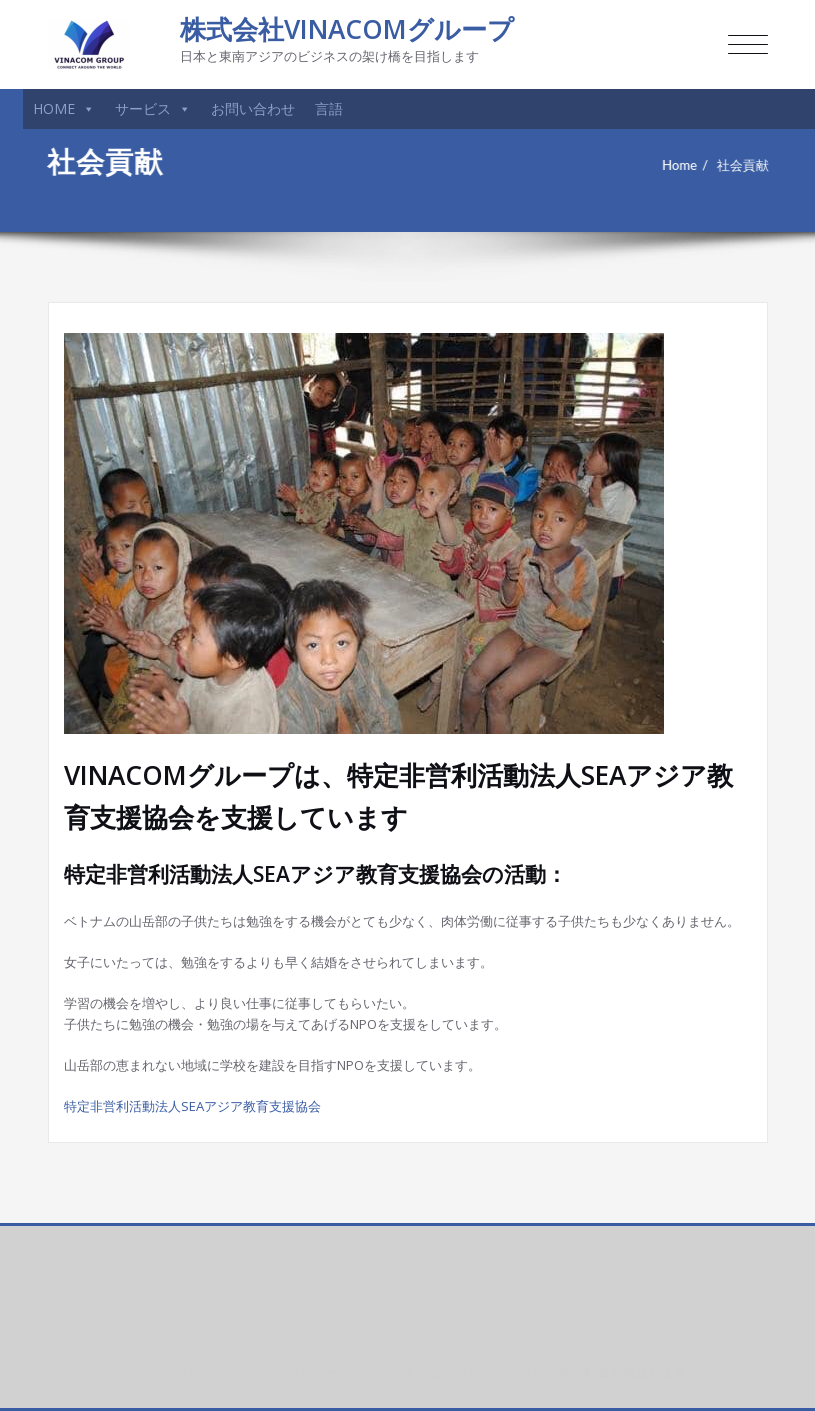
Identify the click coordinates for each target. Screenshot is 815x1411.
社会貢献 (751, 165)
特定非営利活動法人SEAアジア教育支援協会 (192, 1106)
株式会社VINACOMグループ (347, 29)
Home (687, 165)
